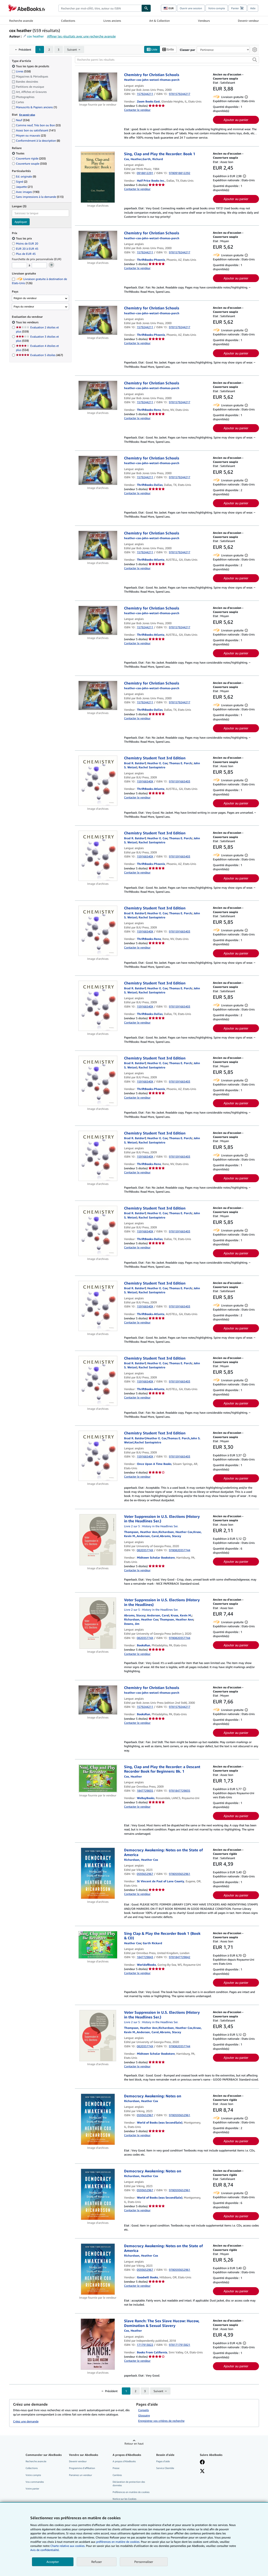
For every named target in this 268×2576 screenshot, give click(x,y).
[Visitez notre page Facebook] (202, 2462)
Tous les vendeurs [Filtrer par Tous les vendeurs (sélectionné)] (27, 322)
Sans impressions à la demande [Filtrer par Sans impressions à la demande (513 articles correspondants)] (37, 196)
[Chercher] (146, 8)
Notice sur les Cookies (124, 2498)
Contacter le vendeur (137, 110)
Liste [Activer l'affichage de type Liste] (152, 49)
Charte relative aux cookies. (68, 2546)
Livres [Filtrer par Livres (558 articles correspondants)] (21, 71)
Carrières (117, 2475)
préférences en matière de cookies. (118, 2541)
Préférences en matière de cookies (131, 2492)
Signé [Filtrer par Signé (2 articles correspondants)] (19, 181)
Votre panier (32, 2488)
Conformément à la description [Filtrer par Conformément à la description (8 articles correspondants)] (36, 140)
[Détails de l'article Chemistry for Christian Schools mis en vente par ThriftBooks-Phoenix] (98, 245)
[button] (254, 59)
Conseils (143, 2410)
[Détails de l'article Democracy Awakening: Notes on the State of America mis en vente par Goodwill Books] (98, 2269)
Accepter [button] (52, 2561)
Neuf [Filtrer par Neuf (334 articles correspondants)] (20, 120)
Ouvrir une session (191, 8)
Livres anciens (112, 20)
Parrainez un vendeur (80, 2475)
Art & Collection (159, 20)
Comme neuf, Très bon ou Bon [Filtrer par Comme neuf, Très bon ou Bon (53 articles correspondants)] (36, 125)
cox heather (35, 36)
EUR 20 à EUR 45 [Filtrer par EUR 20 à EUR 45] (25, 248)
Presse (116, 2468)
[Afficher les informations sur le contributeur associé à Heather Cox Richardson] (141, 1859)
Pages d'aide (163, 2461)
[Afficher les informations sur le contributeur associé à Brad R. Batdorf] (135, 763)
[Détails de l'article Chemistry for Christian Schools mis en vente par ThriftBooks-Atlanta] (98, 545)
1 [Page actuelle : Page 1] (40, 49)
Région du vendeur (25, 298)
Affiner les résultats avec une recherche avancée (81, 36)
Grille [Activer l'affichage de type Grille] (168, 49)
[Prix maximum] (39, 265)
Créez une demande (25, 2421)
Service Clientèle (165, 2468)
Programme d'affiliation (82, 2468)
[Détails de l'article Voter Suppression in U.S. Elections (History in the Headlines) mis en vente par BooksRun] (98, 1623)
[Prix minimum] (19, 265)
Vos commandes (35, 2481)
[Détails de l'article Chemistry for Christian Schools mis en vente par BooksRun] (98, 1700)
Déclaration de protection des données (129, 2483)
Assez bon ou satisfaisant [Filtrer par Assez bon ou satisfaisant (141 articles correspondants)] (33, 130)
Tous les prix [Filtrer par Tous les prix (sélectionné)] (22, 238)
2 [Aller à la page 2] (49, 49)
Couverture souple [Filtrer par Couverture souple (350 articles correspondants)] (29, 163)
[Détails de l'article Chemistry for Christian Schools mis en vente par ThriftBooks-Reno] (98, 395)
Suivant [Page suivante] (72, 49)
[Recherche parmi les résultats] (167, 59)
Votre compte (216, 8)
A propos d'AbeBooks (124, 2461)
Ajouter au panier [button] (236, 120)
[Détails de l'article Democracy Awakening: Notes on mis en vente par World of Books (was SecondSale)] (98, 2119)
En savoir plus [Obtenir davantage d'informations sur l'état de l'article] (27, 114)
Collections (68, 20)
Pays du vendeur (24, 306)
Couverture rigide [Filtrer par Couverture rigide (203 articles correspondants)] (29, 158)
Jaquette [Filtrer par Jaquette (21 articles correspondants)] (22, 186)
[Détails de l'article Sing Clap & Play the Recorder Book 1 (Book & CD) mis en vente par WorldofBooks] (98, 1945)
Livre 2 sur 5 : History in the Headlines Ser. (151, 1526)
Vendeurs (204, 20)
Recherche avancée (21, 20)
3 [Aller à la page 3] (58, 49)
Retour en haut (134, 2443)
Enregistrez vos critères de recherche (161, 2420)
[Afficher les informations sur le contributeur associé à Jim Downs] (131, 1623)
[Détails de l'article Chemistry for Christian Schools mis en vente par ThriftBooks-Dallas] (98, 470)
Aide (253, 8)
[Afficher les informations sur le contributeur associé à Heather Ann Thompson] (176, 1619)
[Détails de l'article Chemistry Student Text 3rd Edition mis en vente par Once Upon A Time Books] (98, 1456)
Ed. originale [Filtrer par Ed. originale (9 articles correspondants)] (24, 176)
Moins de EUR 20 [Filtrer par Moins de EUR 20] (25, 243)
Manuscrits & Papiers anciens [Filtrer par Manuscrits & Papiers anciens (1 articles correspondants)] (34, 107)
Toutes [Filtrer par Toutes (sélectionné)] (18, 153)
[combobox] (100, 8)
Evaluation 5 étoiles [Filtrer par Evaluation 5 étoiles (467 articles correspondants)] (39, 355)
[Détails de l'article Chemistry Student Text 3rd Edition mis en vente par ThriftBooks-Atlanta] (98, 781)
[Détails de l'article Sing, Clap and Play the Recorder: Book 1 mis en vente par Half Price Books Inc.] (98, 177)
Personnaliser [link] (143, 2561)
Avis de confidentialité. (44, 2550)
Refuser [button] (96, 2561)
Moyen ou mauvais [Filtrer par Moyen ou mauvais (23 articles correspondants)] (29, 135)
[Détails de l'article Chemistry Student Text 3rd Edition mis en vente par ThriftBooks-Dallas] (98, 1006)
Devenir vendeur (248, 20)
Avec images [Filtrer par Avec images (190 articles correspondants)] (25, 192)
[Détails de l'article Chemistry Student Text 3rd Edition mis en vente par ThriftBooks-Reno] (98, 931)
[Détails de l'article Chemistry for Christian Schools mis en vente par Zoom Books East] (98, 87)
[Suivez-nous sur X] (202, 2471)
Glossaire (144, 2415)
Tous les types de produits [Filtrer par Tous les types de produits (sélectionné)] (31, 66)
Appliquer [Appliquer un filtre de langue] (21, 221)
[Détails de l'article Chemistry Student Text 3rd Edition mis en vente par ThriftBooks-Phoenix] (98, 856)
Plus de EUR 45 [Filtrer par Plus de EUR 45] (24, 253)
